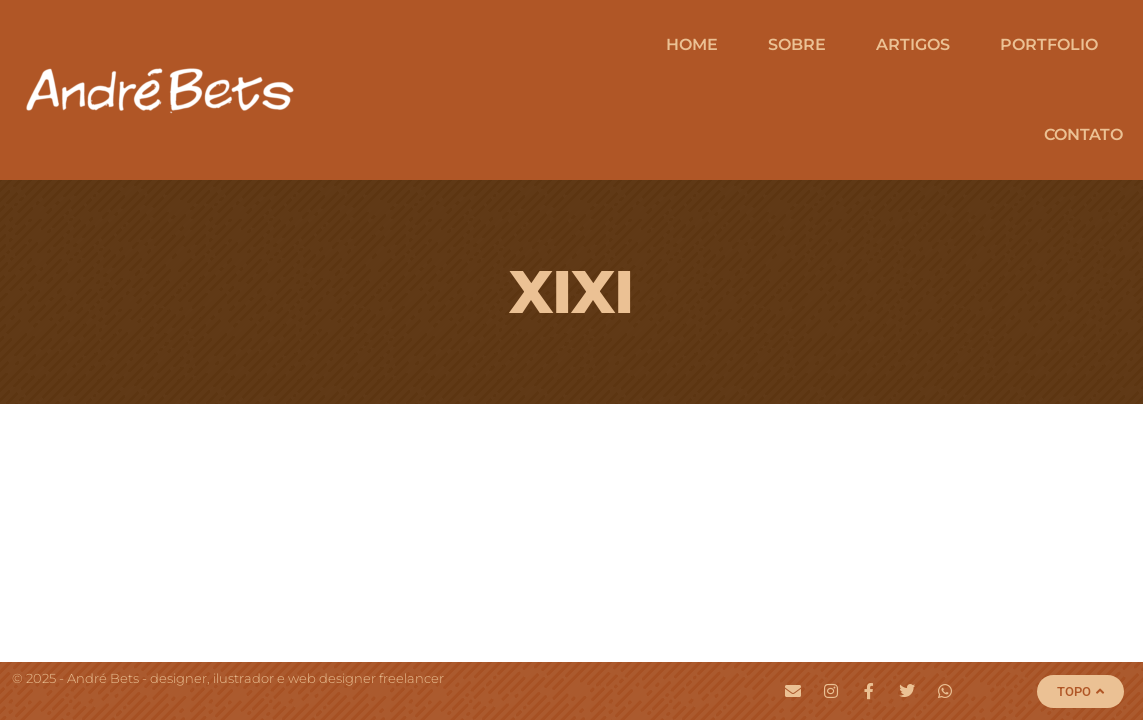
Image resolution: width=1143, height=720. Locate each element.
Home (692, 44)
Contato (1083, 134)
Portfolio (1049, 44)
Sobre (797, 44)
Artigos (913, 44)
